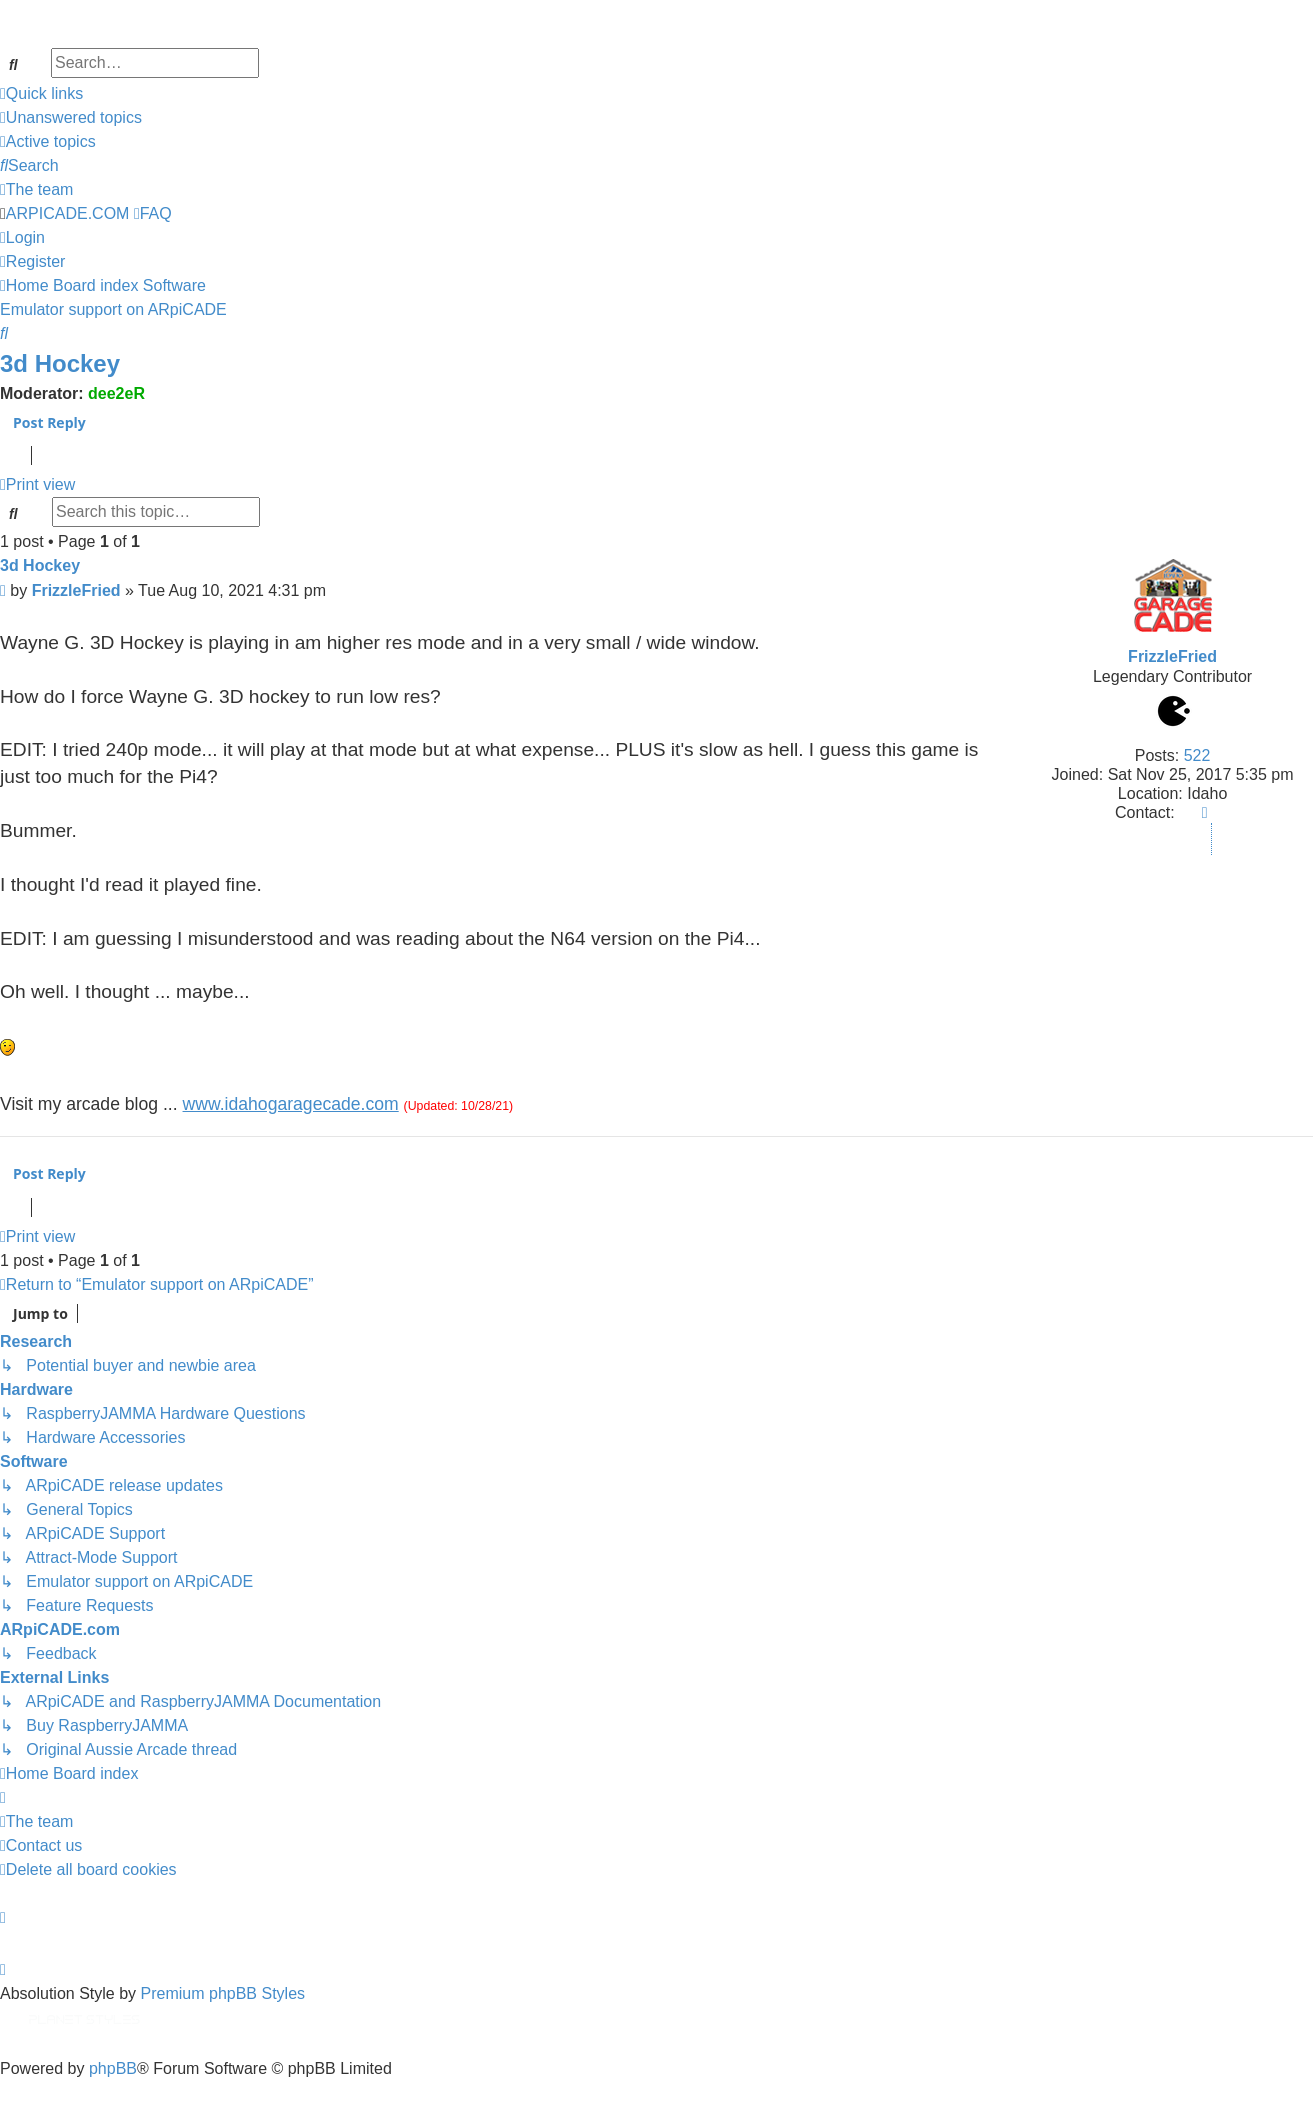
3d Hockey (60, 363)
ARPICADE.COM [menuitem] (68, 213)
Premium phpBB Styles (223, 1993)
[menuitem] (71, 118)
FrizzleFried (1172, 656)
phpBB (113, 2068)
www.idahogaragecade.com (291, 1104)
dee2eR (116, 393)
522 (1197, 755)
